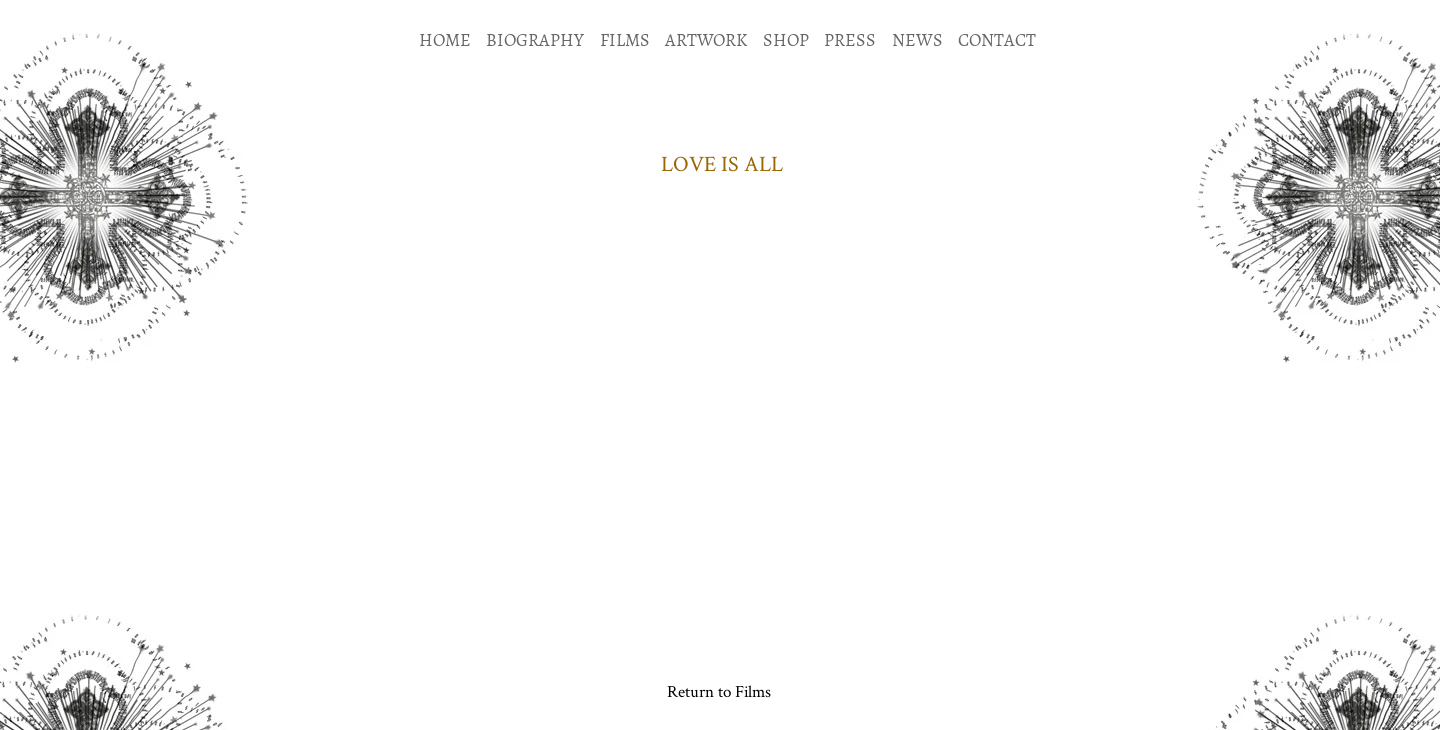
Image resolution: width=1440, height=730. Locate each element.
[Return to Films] (719, 690)
